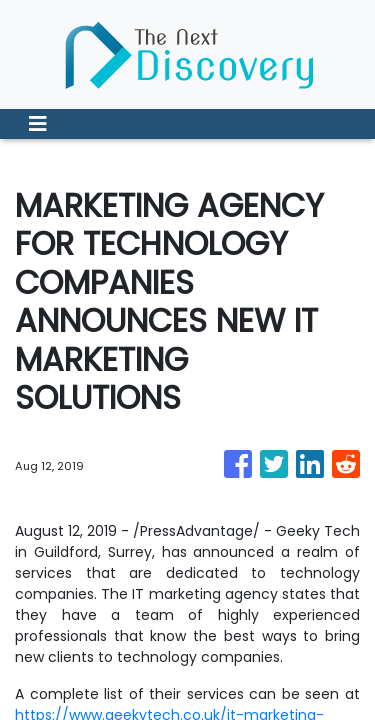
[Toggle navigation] (38, 124)
